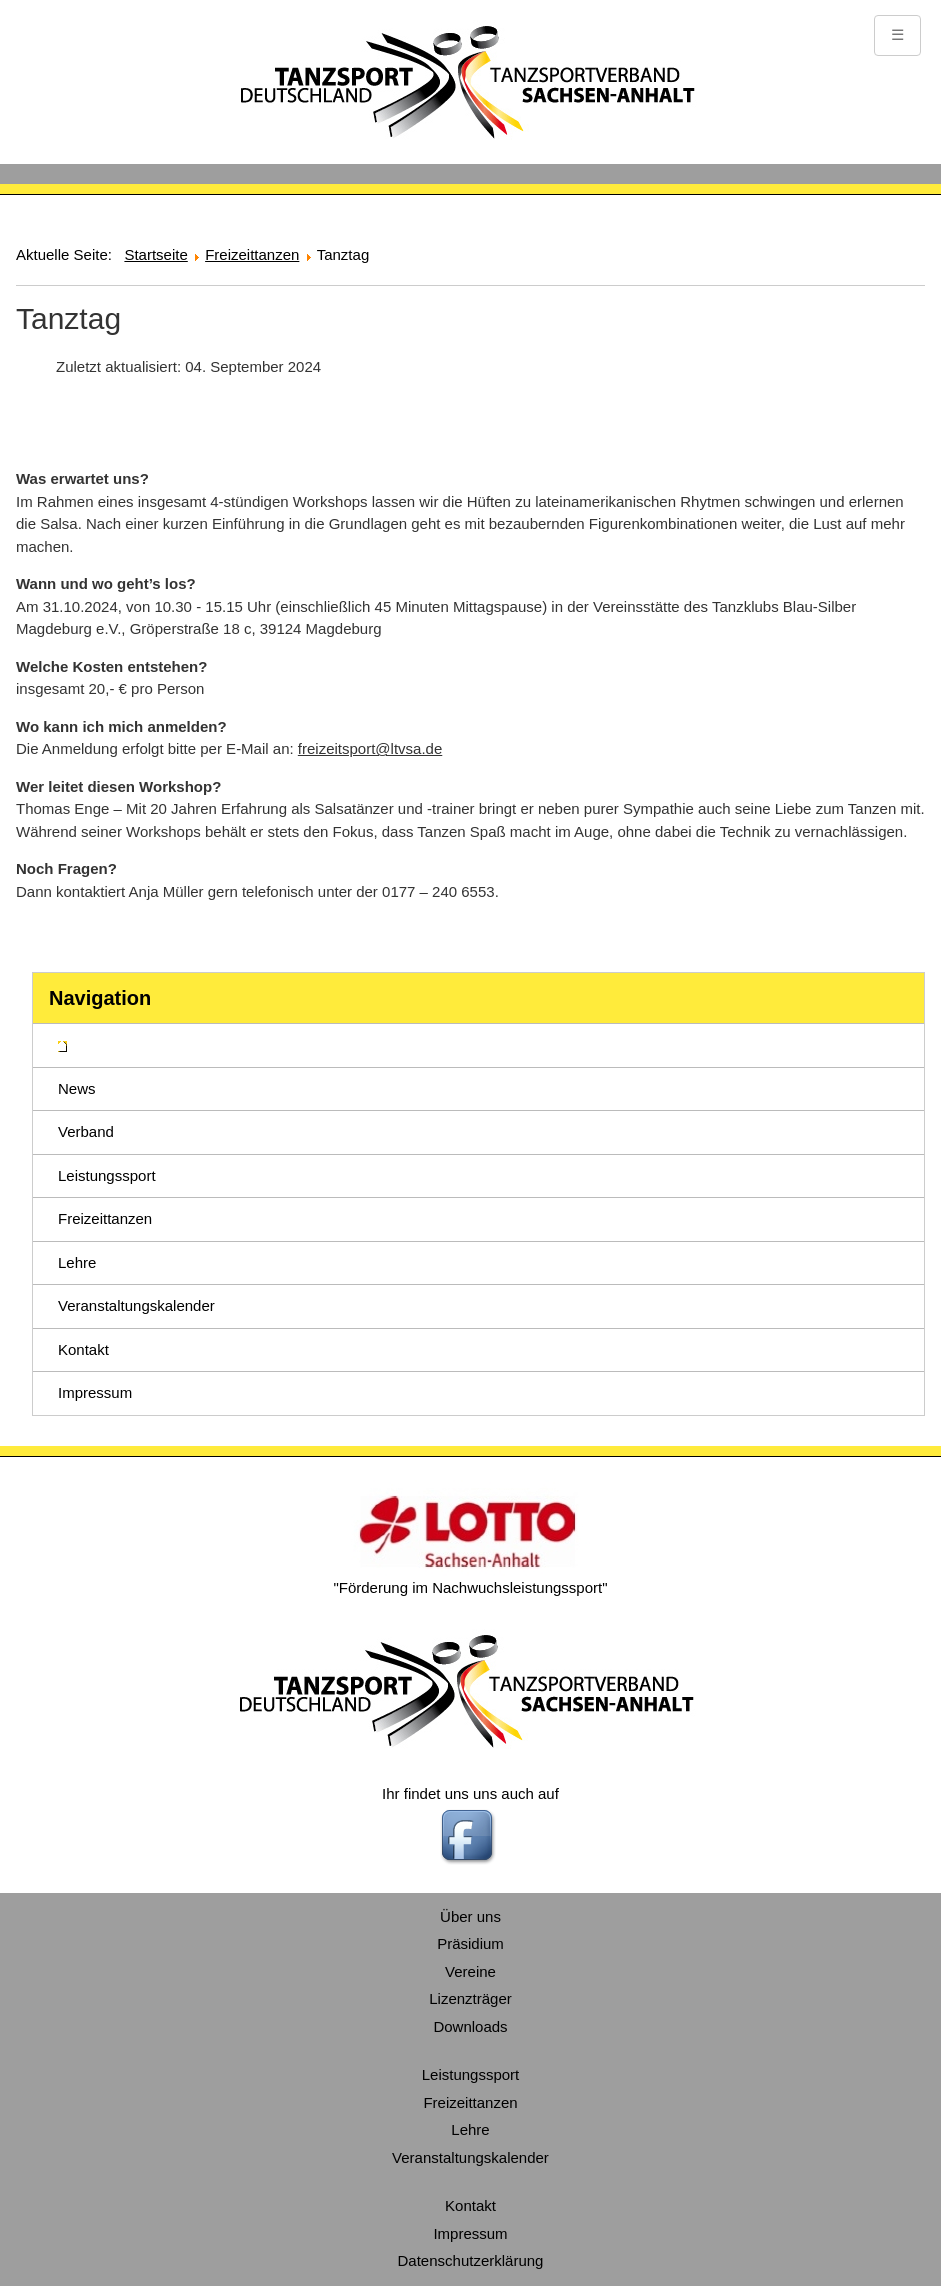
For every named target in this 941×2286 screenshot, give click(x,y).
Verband (86, 1131)
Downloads (470, 2026)
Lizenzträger (470, 1998)
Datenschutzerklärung (471, 2260)
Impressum (95, 1392)
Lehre (77, 1262)
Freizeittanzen (105, 1218)
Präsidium (470, 1943)
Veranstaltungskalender (136, 1305)
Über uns (470, 1916)
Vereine (470, 1971)
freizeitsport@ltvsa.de (370, 748)
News (77, 1088)
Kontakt (83, 1349)
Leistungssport (107, 1175)
